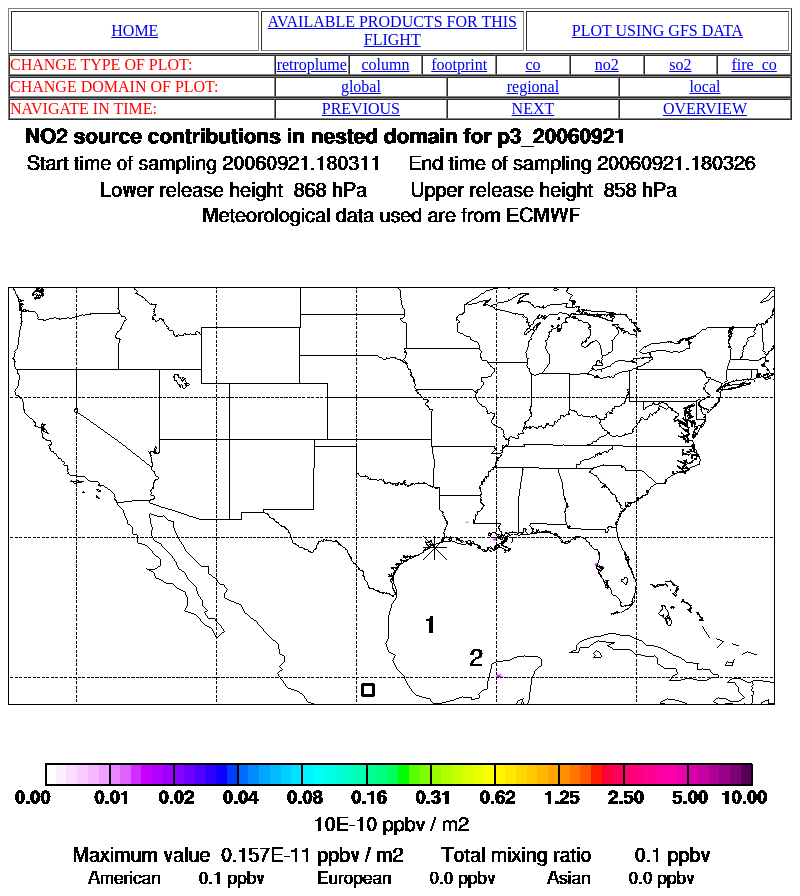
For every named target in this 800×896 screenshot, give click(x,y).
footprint (459, 64)
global (361, 86)
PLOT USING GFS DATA (657, 30)
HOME (134, 30)
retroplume (312, 64)
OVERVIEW (705, 108)
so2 (680, 64)
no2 (607, 64)
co (532, 64)
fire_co (753, 64)
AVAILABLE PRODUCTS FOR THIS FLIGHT (392, 30)
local (704, 86)
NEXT (533, 108)
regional (533, 86)
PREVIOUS (361, 108)
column (385, 64)
